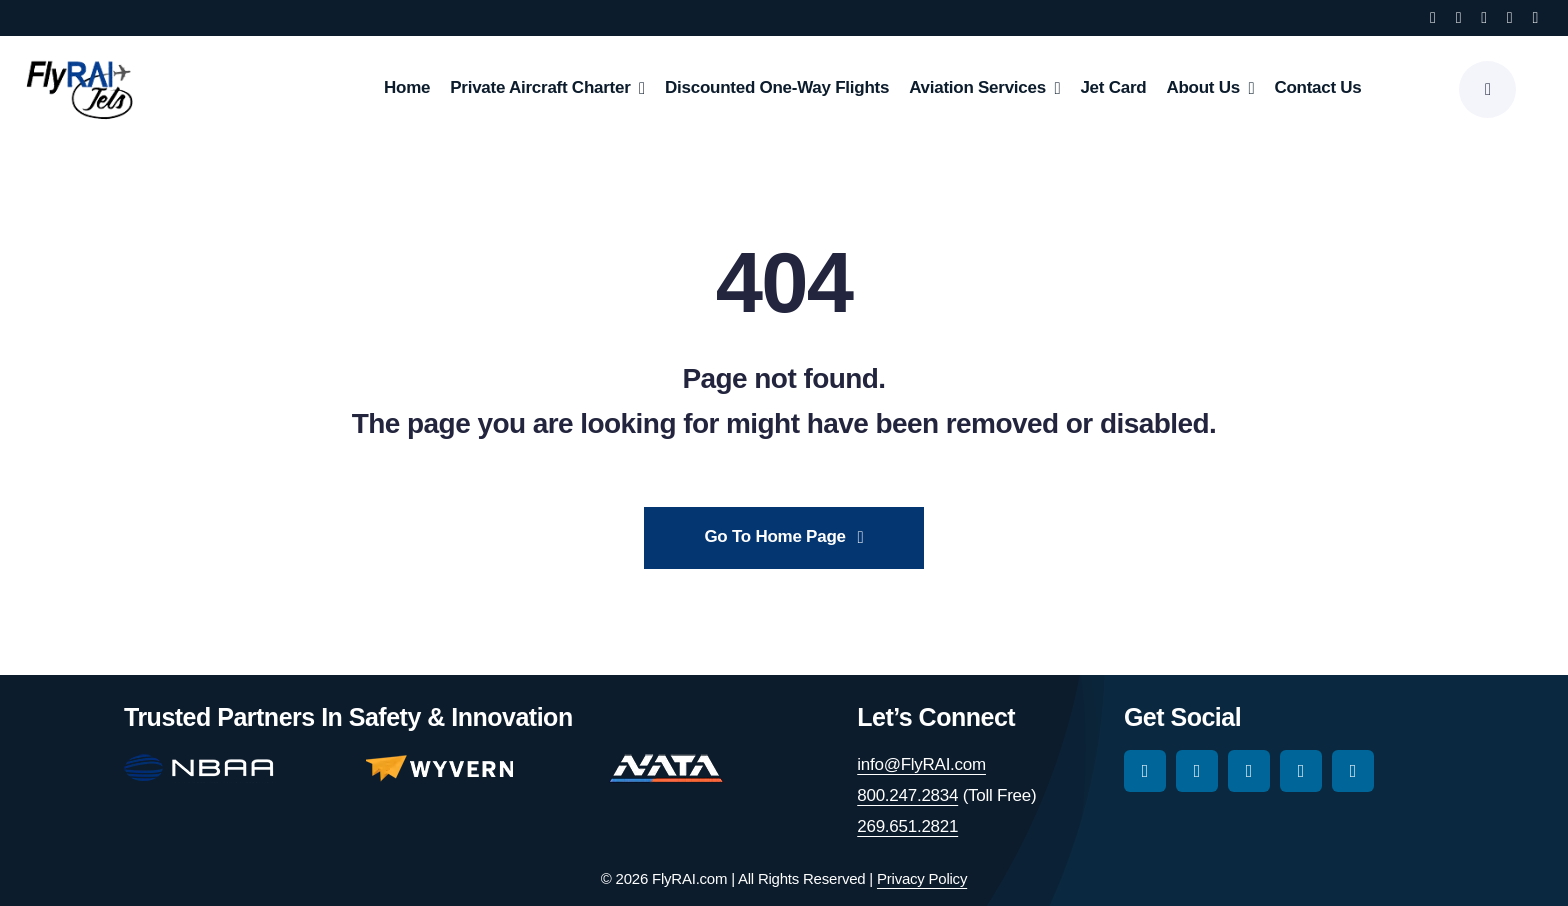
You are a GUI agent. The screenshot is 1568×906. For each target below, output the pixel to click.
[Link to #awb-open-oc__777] (1487, 89)
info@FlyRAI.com (921, 764)
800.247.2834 (907, 795)
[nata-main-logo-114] (666, 762)
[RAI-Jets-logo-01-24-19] (80, 59)
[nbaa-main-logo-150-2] (199, 762)
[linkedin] (1535, 18)
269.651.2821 (907, 826)
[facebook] (1433, 18)
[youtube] (1510, 18)
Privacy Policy (922, 878)
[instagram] (1459, 18)
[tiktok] (1484, 18)
